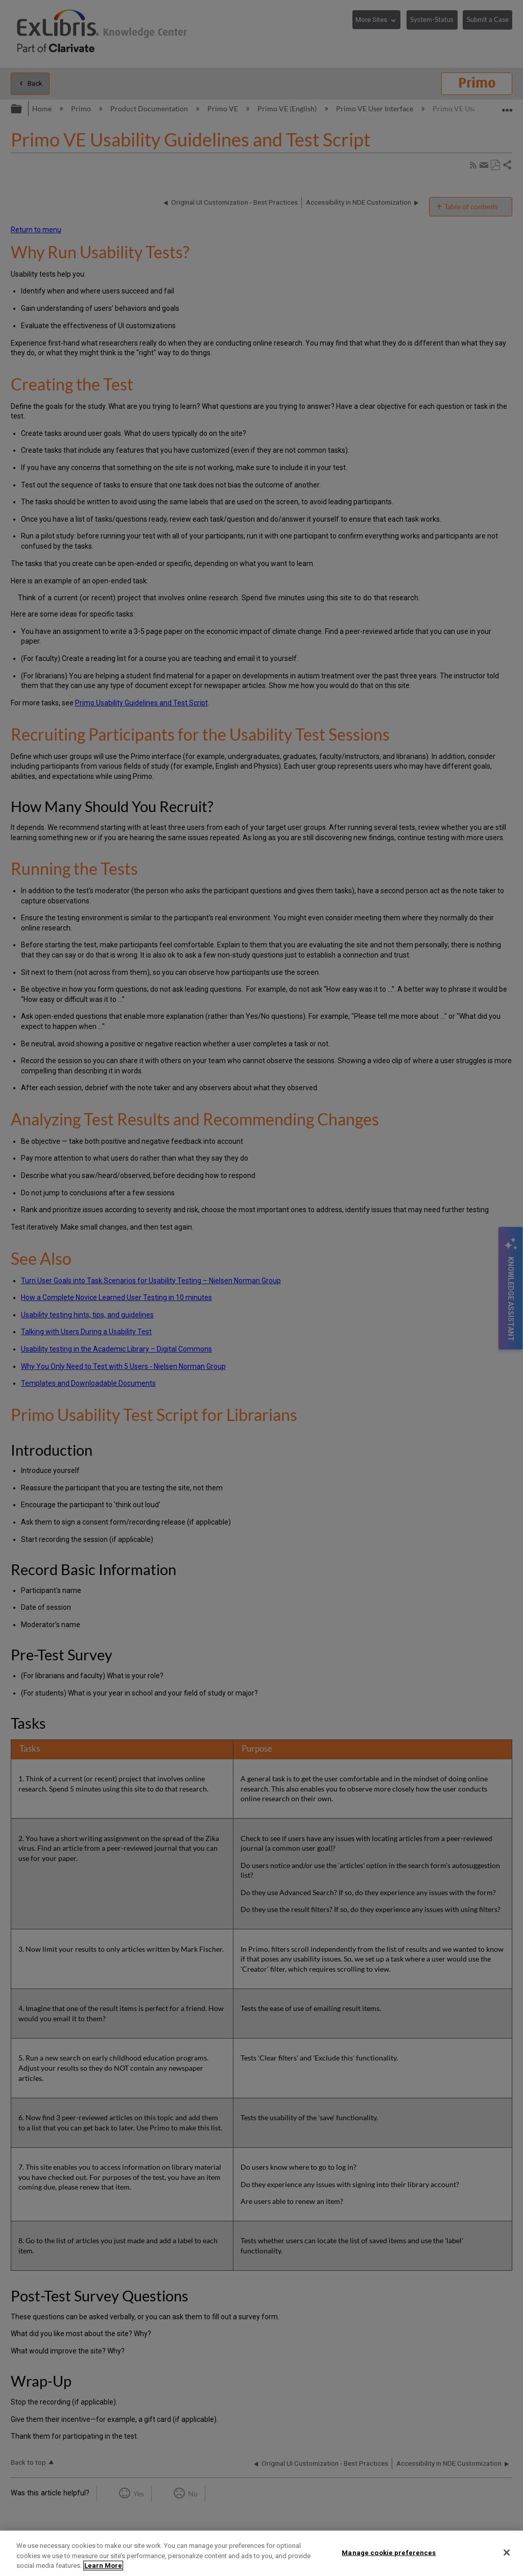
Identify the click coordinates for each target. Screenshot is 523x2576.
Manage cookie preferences (389, 2552)
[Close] (506, 2552)
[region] (261, 2553)
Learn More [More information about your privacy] (103, 2565)
